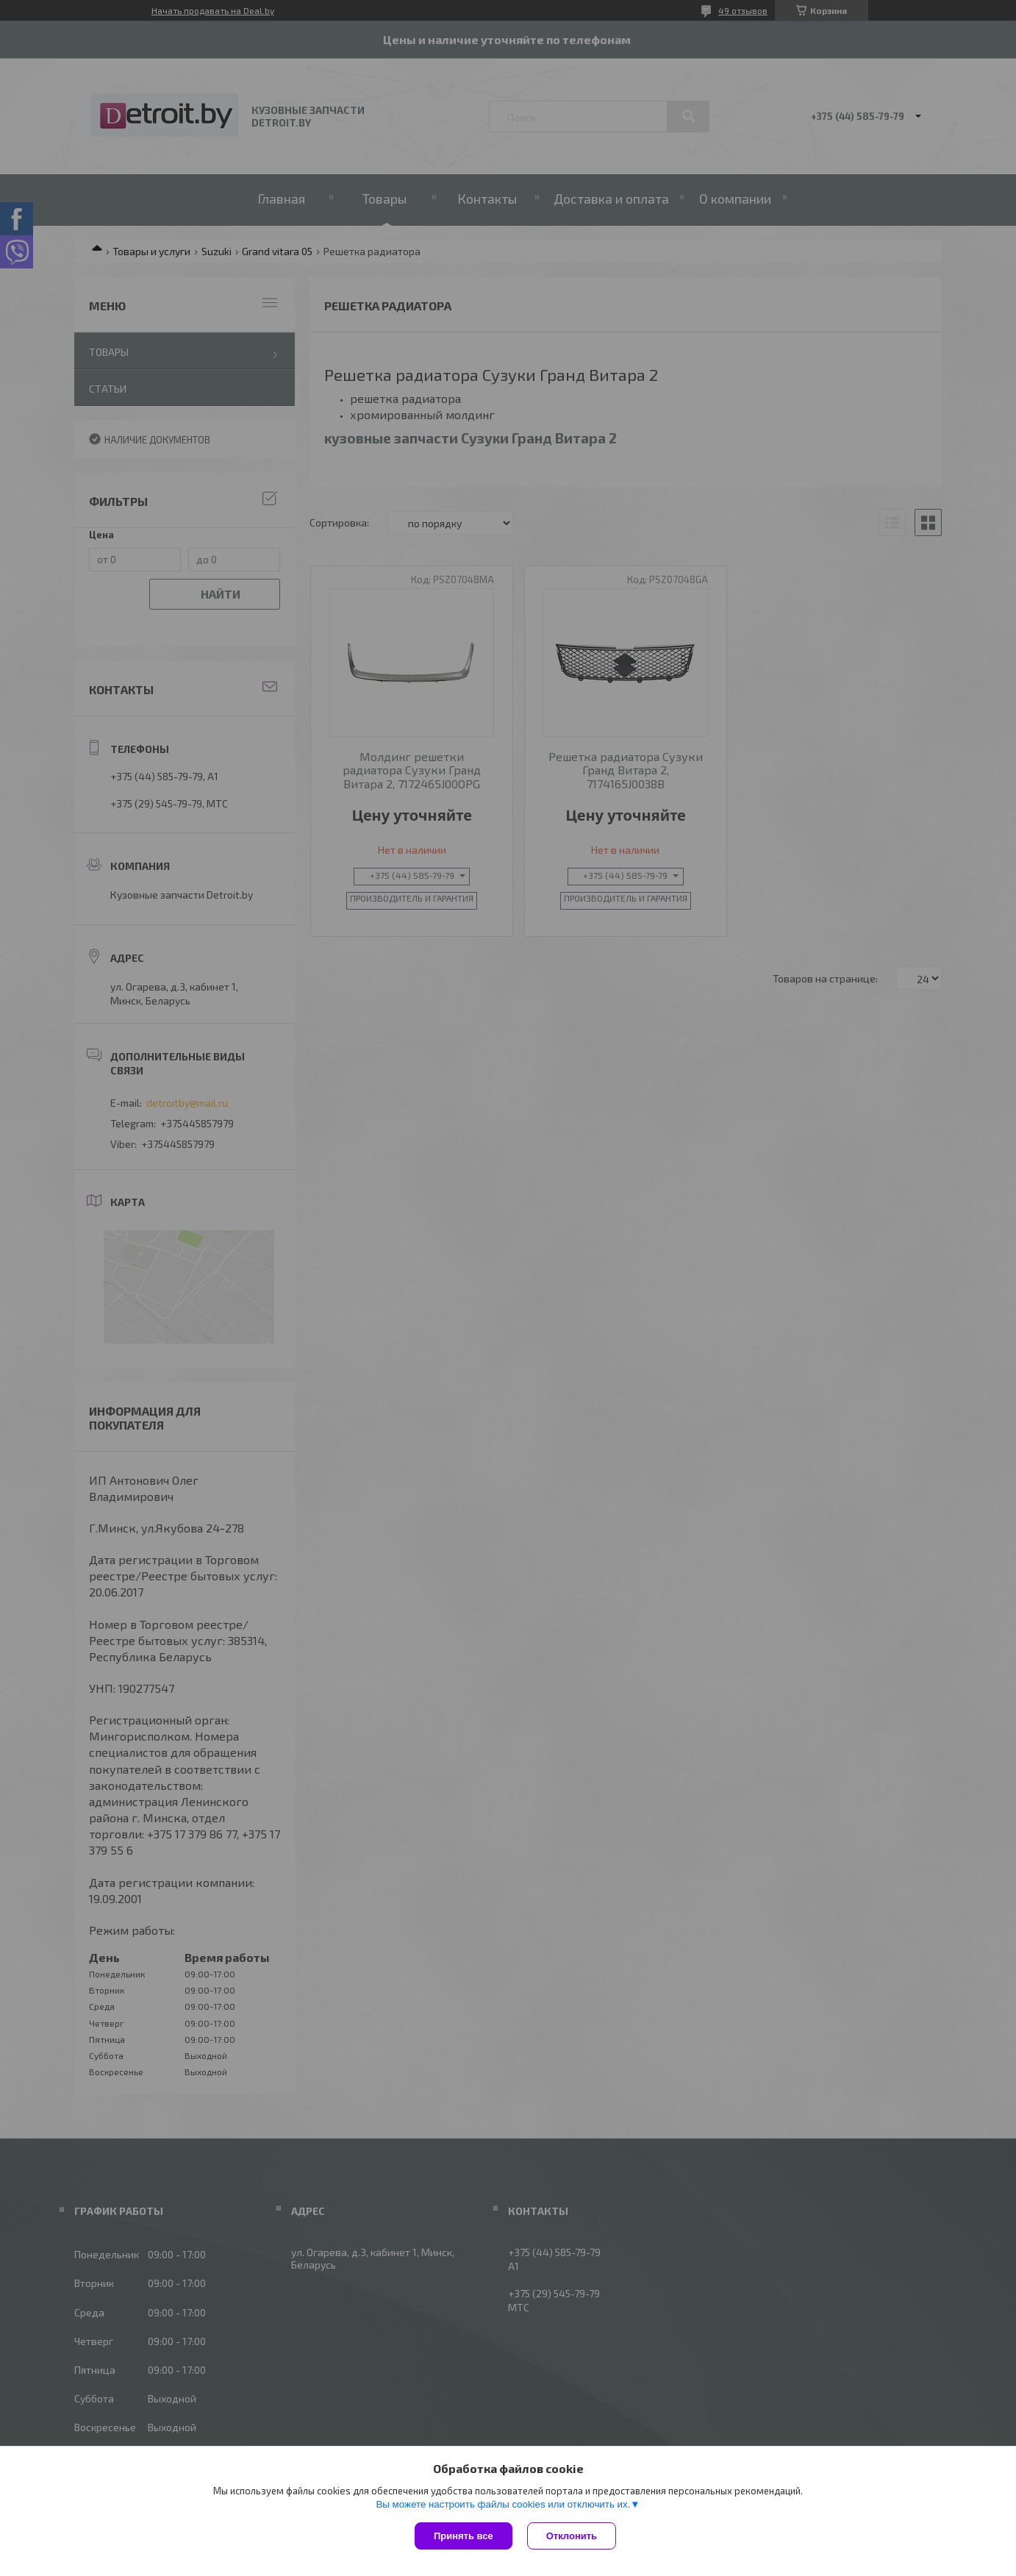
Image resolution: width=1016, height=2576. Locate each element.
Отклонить (571, 2535)
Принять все (463, 2535)
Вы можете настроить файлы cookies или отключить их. (503, 2504)
